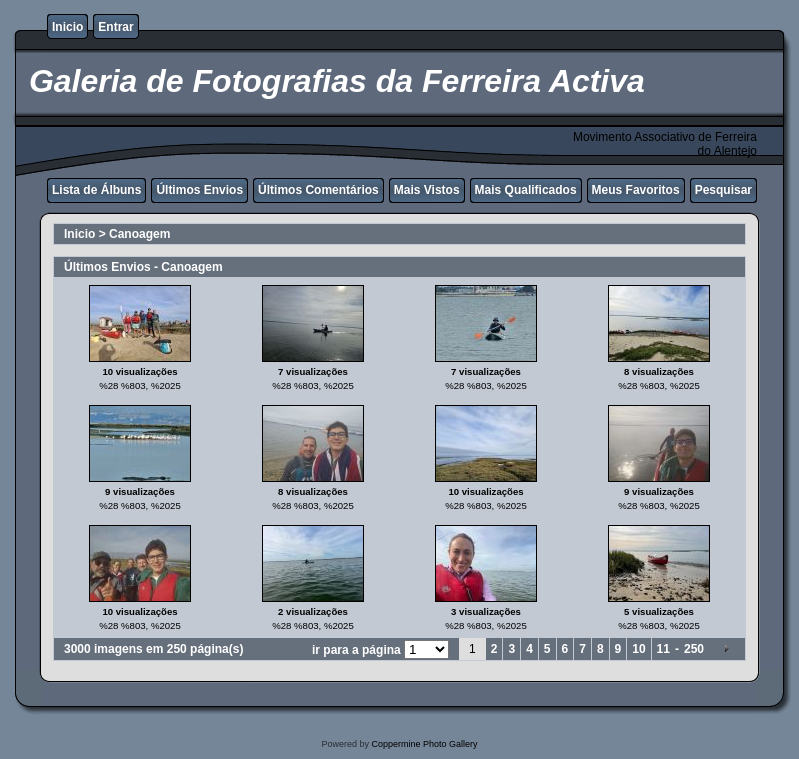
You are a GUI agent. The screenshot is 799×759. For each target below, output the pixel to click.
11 (663, 649)
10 (638, 649)
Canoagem (139, 234)
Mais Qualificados (526, 190)
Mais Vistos (427, 190)
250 (694, 649)
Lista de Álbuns (96, 190)
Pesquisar (723, 190)
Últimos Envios (199, 190)
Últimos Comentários (318, 190)
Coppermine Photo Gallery (424, 744)
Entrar (115, 27)
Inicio (67, 27)
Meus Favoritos (636, 190)
